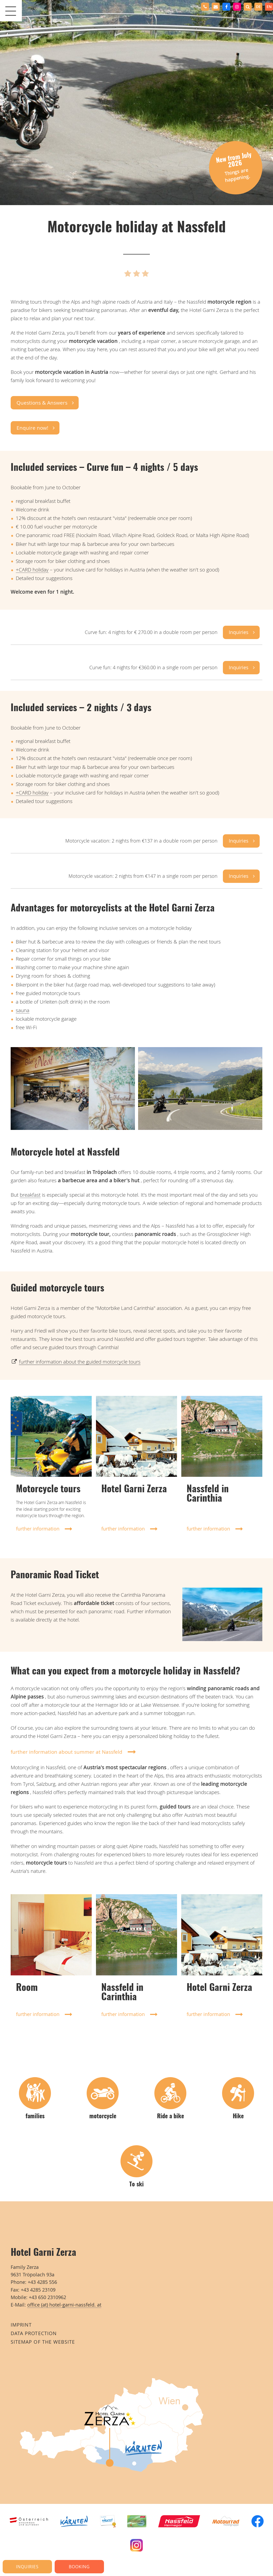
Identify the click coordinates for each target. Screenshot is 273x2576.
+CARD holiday (32, 569)
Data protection (34, 2333)
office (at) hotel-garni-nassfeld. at (64, 2305)
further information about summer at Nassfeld (66, 1751)
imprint (21, 2325)
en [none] (269, 6)
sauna (22, 1010)
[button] (248, 7)
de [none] (258, 6)
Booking (79, 2567)
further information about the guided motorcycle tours (79, 1361)
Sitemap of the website (43, 2342)
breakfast (30, 1194)
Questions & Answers (42, 402)
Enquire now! (32, 427)
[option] (258, 7)
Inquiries (238, 632)
